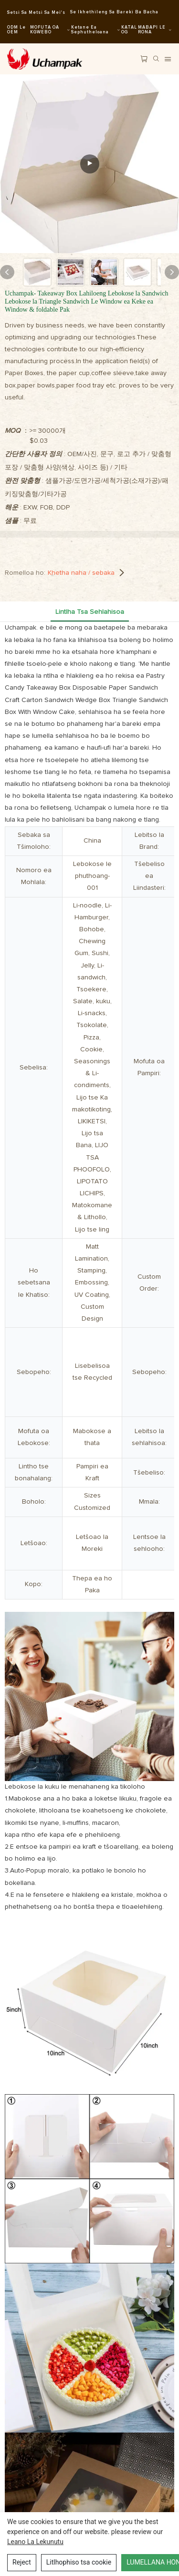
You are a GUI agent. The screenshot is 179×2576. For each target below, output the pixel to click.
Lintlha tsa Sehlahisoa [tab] (89, 612)
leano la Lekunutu (35, 2541)
